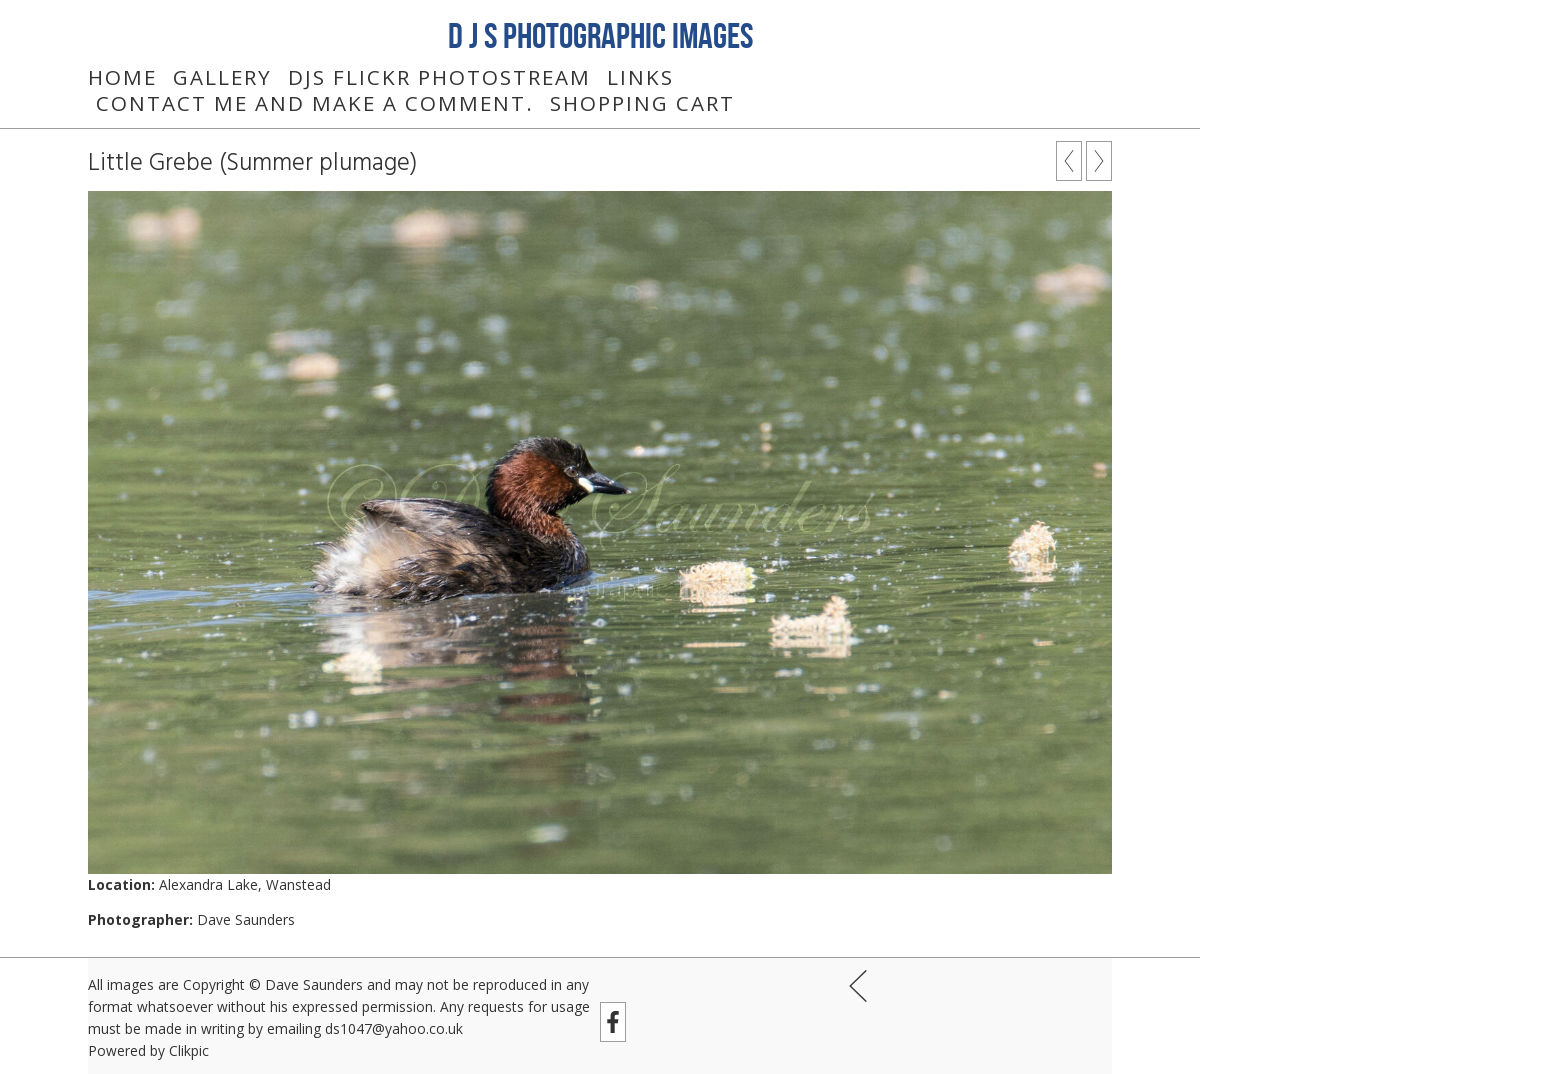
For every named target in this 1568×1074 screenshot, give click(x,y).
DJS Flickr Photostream (439, 77)
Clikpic (189, 1050)
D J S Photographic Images (600, 35)
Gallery (222, 77)
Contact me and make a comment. (315, 103)
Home (122, 77)
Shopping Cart (642, 103)
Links (640, 77)
